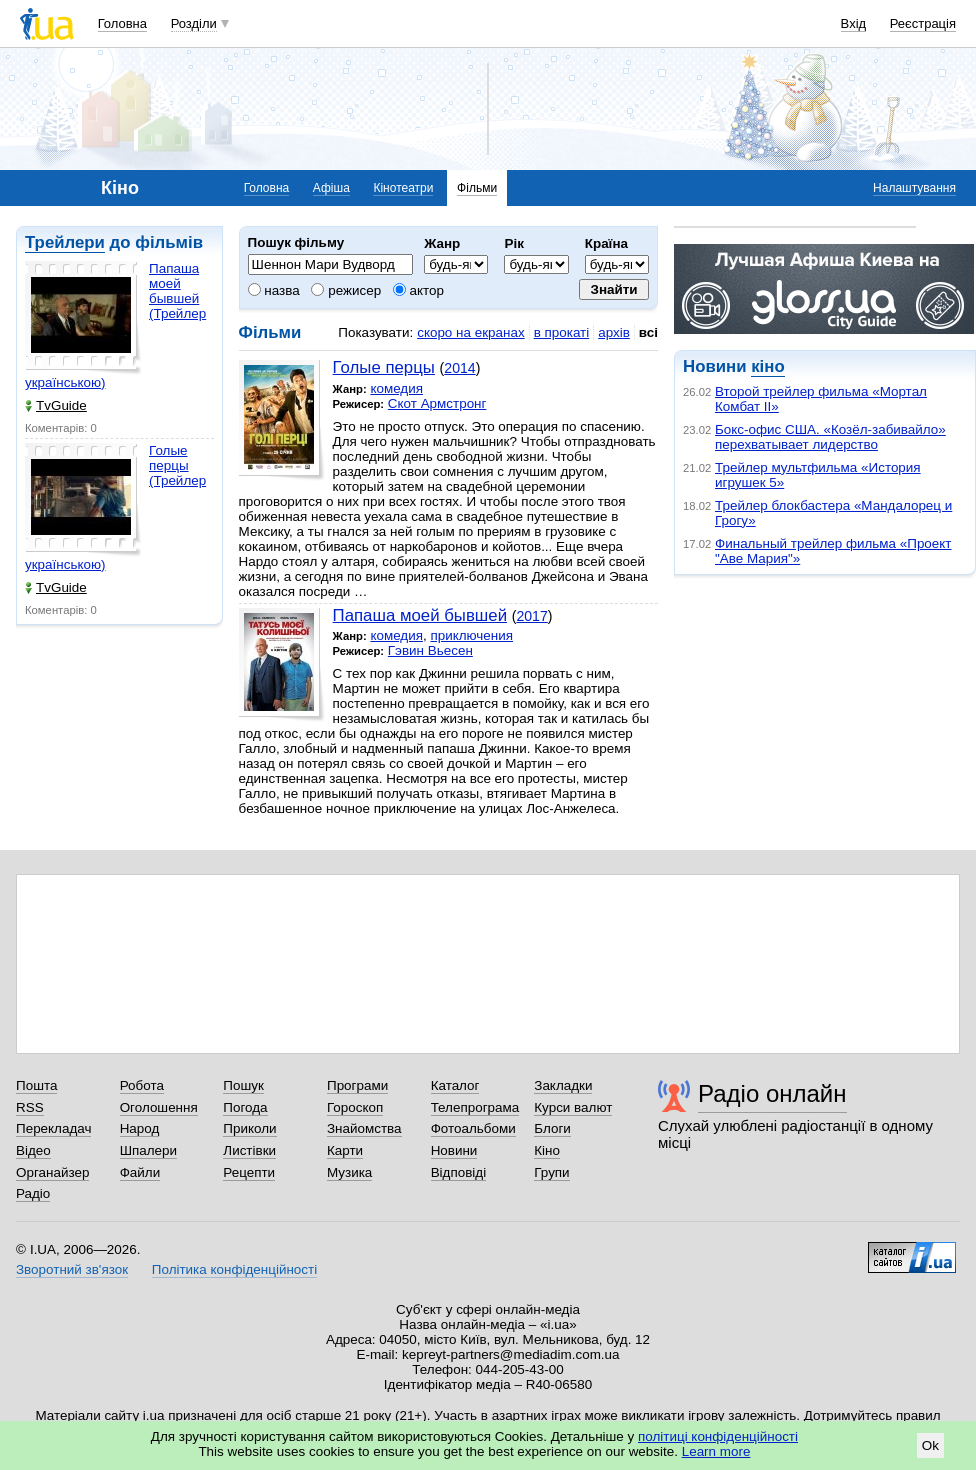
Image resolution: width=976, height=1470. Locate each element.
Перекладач (53, 1128)
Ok (930, 1445)
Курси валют (573, 1107)
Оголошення (159, 1107)
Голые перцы (384, 367)
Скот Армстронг (437, 403)
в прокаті (562, 332)
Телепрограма (475, 1107)
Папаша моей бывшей (420, 615)
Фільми (477, 188)
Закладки (563, 1085)
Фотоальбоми (473, 1128)
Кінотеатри (403, 188)
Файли (140, 1172)
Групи (551, 1172)
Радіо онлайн (772, 1093)
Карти (345, 1150)
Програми (357, 1085)
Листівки (249, 1150)
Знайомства (364, 1128)
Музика (349, 1172)
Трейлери (65, 242)
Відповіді (459, 1172)
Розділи (194, 23)
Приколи (249, 1128)
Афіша (331, 188)
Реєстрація (923, 23)
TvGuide (56, 405)
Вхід (854, 23)
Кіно (547, 1150)
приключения (471, 635)
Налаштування (914, 188)
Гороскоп (355, 1107)
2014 (459, 368)
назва (274, 290)
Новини (454, 1150)
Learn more (716, 1451)
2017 (531, 616)
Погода (245, 1107)
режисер (346, 290)
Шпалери (148, 1150)
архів (614, 332)
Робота (142, 1085)
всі (648, 332)
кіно (767, 366)
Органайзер (52, 1172)
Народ (140, 1128)
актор (418, 290)
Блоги (552, 1128)
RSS (30, 1107)
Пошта (36, 1085)
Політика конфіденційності (234, 1269)
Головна (122, 23)
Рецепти (249, 1172)
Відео (33, 1150)
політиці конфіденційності (718, 1436)
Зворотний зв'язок (72, 1269)
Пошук (243, 1085)
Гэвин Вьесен (430, 650)
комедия (396, 388)
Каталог (455, 1085)
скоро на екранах (470, 332)
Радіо (33, 1193)
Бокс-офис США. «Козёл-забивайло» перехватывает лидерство (830, 437)
